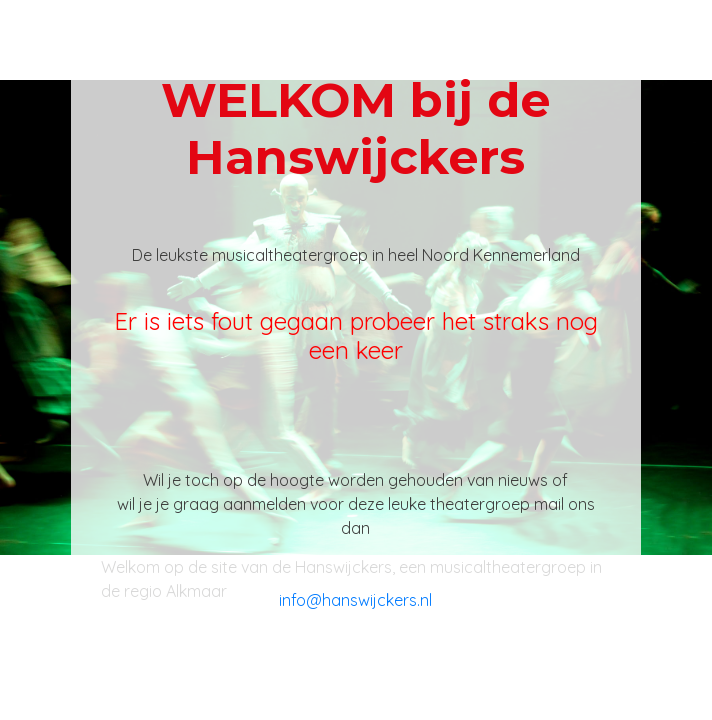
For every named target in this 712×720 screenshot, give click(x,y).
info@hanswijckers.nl (355, 600)
